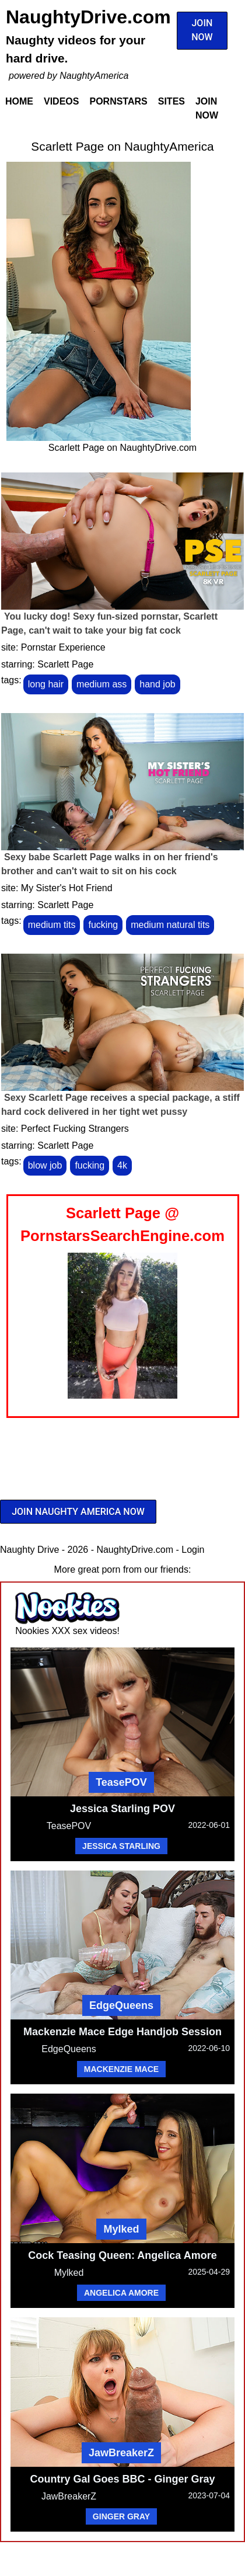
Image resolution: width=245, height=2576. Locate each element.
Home (19, 101)
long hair (46, 684)
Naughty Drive (29, 1550)
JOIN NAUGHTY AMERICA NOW (78, 1511)
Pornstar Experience (63, 647)
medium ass (101, 684)
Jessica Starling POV (122, 1808)
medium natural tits (170, 925)
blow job (45, 1165)
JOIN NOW (201, 30)
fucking (103, 925)
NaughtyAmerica (94, 76)
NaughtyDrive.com (88, 16)
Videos (61, 101)
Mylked (121, 2229)
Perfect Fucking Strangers (75, 1129)
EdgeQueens (121, 2005)
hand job (157, 684)
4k (122, 1165)
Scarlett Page (65, 664)
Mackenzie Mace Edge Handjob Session (122, 2032)
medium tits (52, 925)
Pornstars (118, 101)
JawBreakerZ (121, 2453)
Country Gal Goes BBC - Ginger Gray (122, 2479)
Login (192, 1550)
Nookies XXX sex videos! (67, 1631)
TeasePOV (121, 1782)
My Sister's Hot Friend (67, 888)
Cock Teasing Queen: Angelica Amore (122, 2255)
